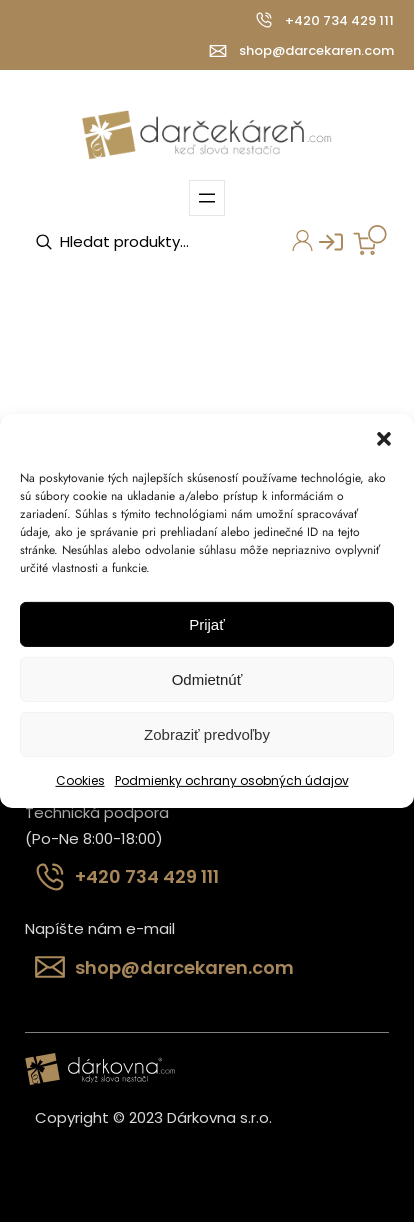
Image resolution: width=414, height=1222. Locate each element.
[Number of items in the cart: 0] (370, 240)
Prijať (207, 623)
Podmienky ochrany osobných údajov (232, 780)
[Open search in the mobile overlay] (135, 242)
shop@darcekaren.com (316, 50)
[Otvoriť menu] (207, 198)
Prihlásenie (323, 247)
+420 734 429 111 (339, 20)
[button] (384, 439)
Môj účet (298, 243)
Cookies (80, 780)
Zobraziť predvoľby (207, 733)
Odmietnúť (207, 678)
